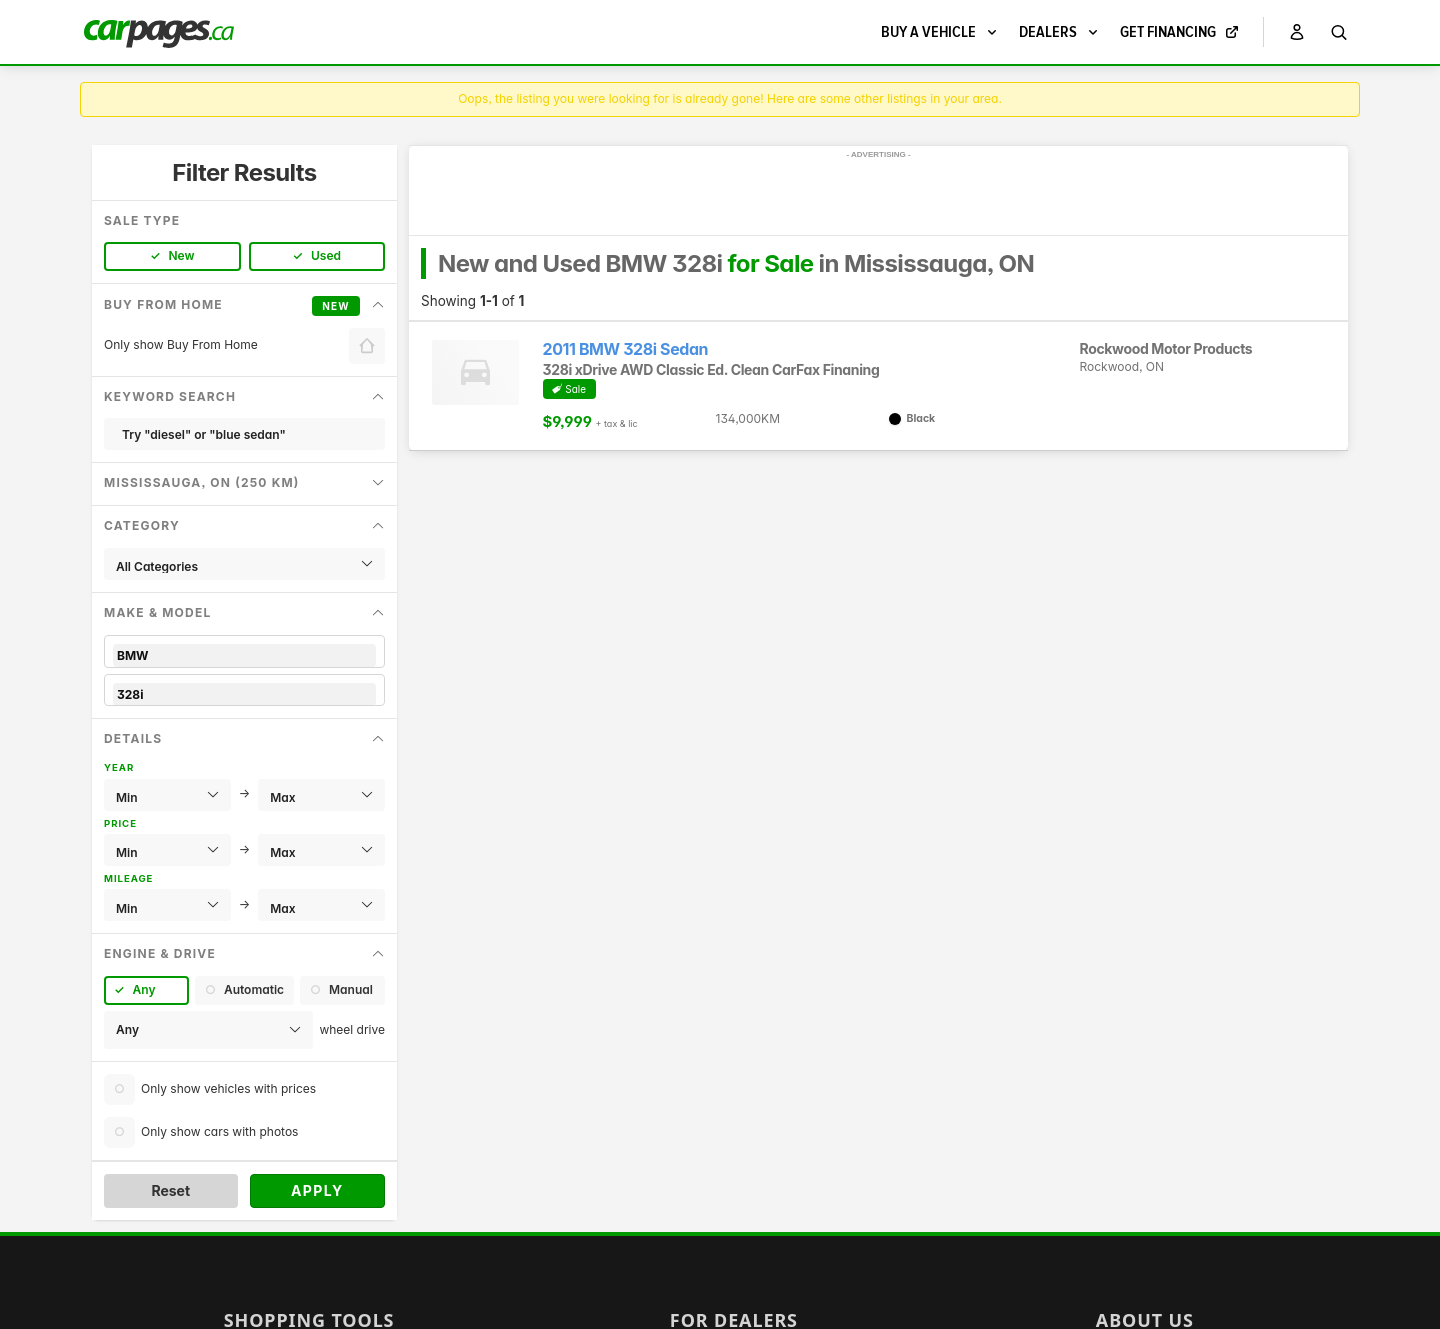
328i (244, 694)
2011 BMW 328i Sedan (626, 349)
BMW (244, 655)
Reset (170, 1190)
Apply (317, 1190)
